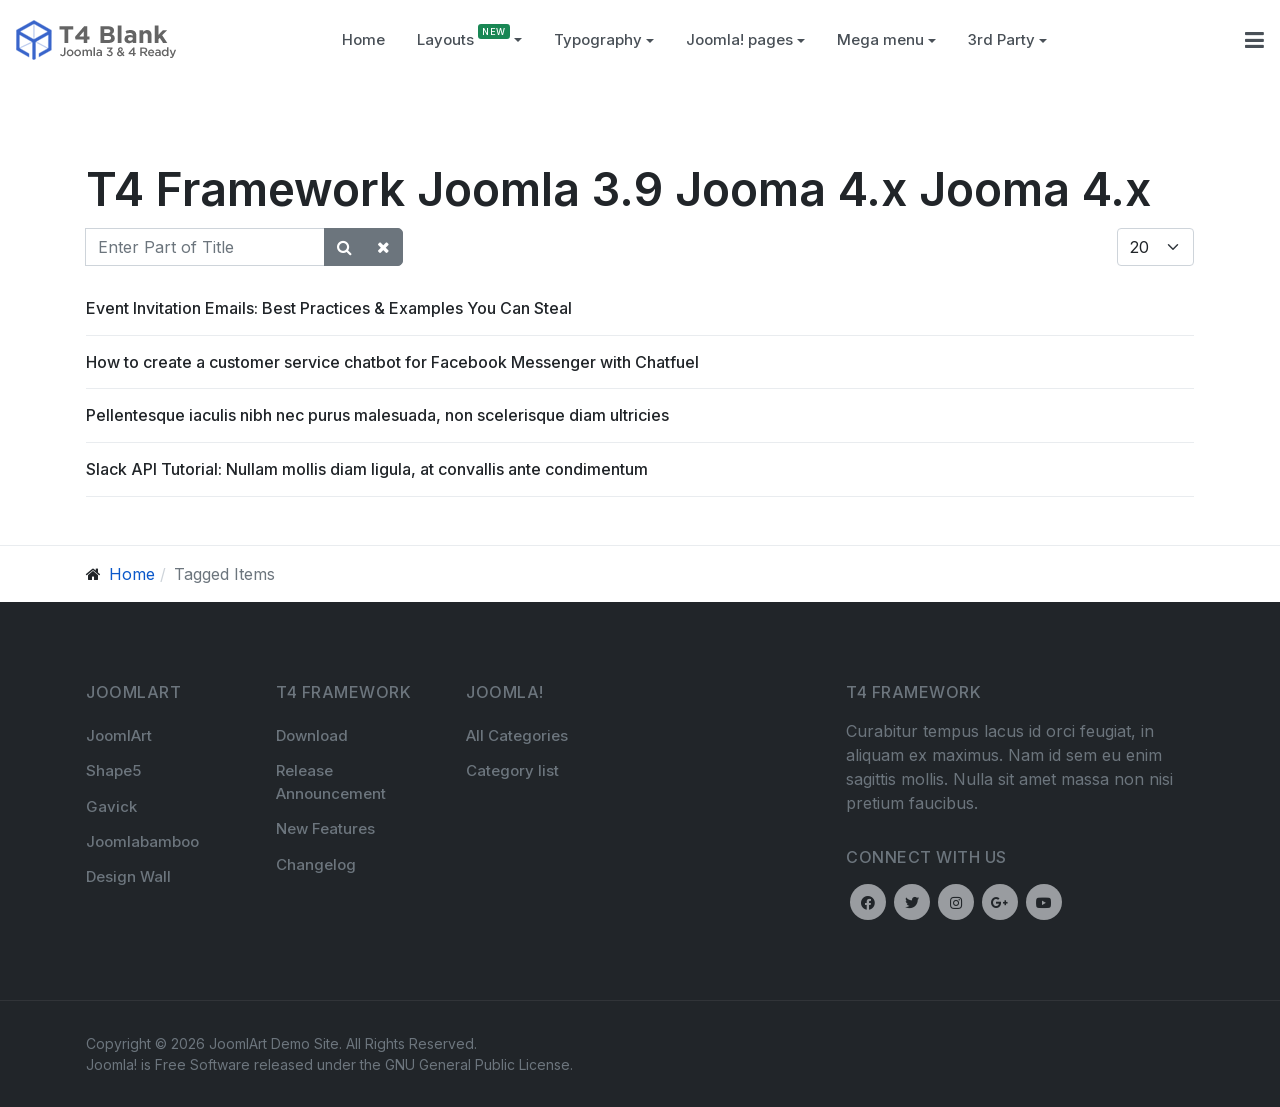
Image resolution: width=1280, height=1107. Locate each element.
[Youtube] (1044, 902)
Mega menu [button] (886, 39)
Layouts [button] (469, 39)
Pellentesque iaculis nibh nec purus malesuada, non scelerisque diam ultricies (377, 415)
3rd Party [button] (1007, 39)
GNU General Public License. (479, 1064)
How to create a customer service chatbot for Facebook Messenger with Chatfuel (392, 362)
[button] (604, 40)
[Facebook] (868, 902)
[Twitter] (912, 902)
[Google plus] (1000, 902)
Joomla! (111, 1064)
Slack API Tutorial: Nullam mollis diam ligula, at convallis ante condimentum (367, 469)
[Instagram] (956, 902)
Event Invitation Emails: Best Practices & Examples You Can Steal (329, 308)
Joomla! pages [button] (745, 39)
